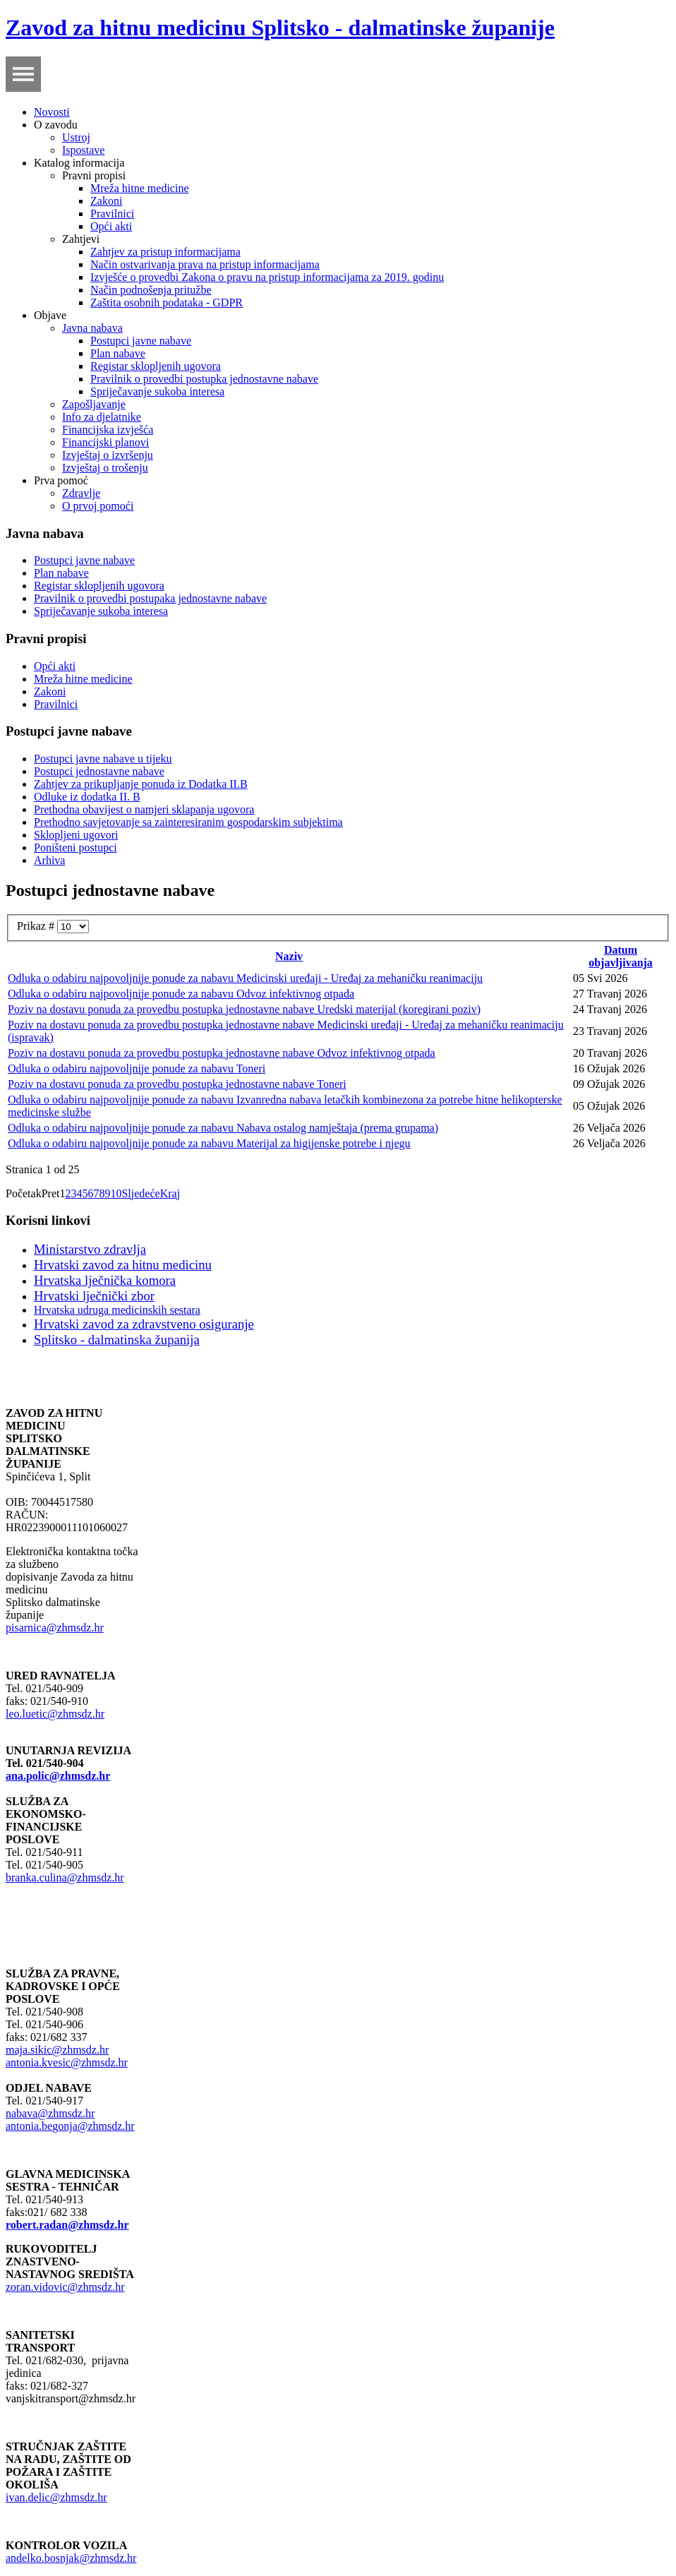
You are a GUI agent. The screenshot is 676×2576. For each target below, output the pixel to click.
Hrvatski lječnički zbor (94, 1295)
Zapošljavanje (94, 404)
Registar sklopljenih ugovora (155, 366)
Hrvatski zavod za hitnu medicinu (123, 1264)
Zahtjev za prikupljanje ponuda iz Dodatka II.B (141, 784)
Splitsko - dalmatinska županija (117, 1339)
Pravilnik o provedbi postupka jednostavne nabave (204, 379)
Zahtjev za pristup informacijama (165, 252)
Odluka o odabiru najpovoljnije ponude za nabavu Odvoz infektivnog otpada (181, 994)
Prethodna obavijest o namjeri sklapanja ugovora (144, 809)
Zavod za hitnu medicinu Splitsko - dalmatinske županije (280, 27)
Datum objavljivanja (621, 956)
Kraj (170, 1193)
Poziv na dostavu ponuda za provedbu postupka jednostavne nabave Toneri (177, 1084)
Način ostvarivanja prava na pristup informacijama (205, 264)
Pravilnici (112, 214)
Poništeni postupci (75, 847)
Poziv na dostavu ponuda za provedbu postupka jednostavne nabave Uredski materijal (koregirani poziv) (244, 1009)
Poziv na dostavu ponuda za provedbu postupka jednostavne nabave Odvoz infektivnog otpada (221, 1053)
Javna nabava (92, 328)
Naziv (289, 956)
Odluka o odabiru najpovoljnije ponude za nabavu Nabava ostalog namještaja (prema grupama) (223, 1128)
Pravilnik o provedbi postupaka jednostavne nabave (150, 598)
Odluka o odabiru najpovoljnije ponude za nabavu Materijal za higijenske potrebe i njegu (209, 1143)
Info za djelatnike (101, 417)
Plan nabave (117, 353)
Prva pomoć (61, 480)
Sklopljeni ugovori (76, 835)
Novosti (52, 112)
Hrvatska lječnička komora (105, 1280)
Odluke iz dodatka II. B (87, 797)
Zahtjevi (80, 239)
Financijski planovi (105, 442)
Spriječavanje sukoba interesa (157, 391)
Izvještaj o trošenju (105, 468)
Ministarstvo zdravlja (90, 1249)
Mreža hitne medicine (139, 188)
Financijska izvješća (107, 430)
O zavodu (56, 125)
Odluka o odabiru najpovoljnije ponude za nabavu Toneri (136, 1068)
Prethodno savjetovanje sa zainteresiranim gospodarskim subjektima (188, 822)
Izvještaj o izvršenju (107, 455)
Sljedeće (140, 1193)
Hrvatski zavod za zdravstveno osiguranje (144, 1324)
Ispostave (83, 150)
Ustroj (76, 137)
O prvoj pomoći (97, 506)
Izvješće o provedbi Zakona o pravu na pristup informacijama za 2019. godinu (267, 277)
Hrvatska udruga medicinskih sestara (117, 1310)
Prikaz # (37, 926)
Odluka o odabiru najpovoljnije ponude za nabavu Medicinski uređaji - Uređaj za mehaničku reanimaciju (245, 978)
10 (115, 1193)
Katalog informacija (79, 163)
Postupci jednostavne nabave (99, 771)
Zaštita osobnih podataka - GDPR (166, 302)
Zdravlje (81, 493)
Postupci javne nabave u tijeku (103, 759)
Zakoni (106, 201)
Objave (50, 315)
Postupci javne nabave (140, 341)
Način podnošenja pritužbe (151, 290)
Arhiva (49, 860)
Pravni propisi (94, 175)
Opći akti (111, 226)
